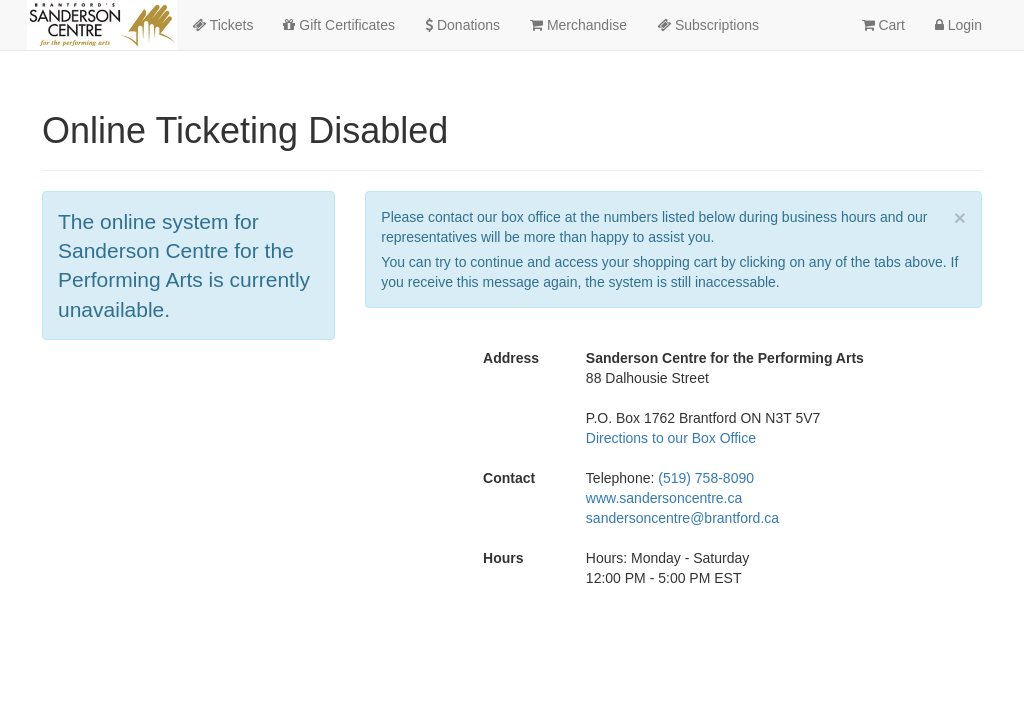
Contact (509, 478)
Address (511, 358)
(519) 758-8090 (706, 478)
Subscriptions (708, 25)
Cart (883, 25)
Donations (462, 25)
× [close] (960, 217)
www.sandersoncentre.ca (664, 498)
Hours (503, 558)
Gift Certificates (339, 25)
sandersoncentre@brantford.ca (682, 518)
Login (958, 25)
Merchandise (578, 25)
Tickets (222, 25)
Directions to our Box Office (671, 438)
